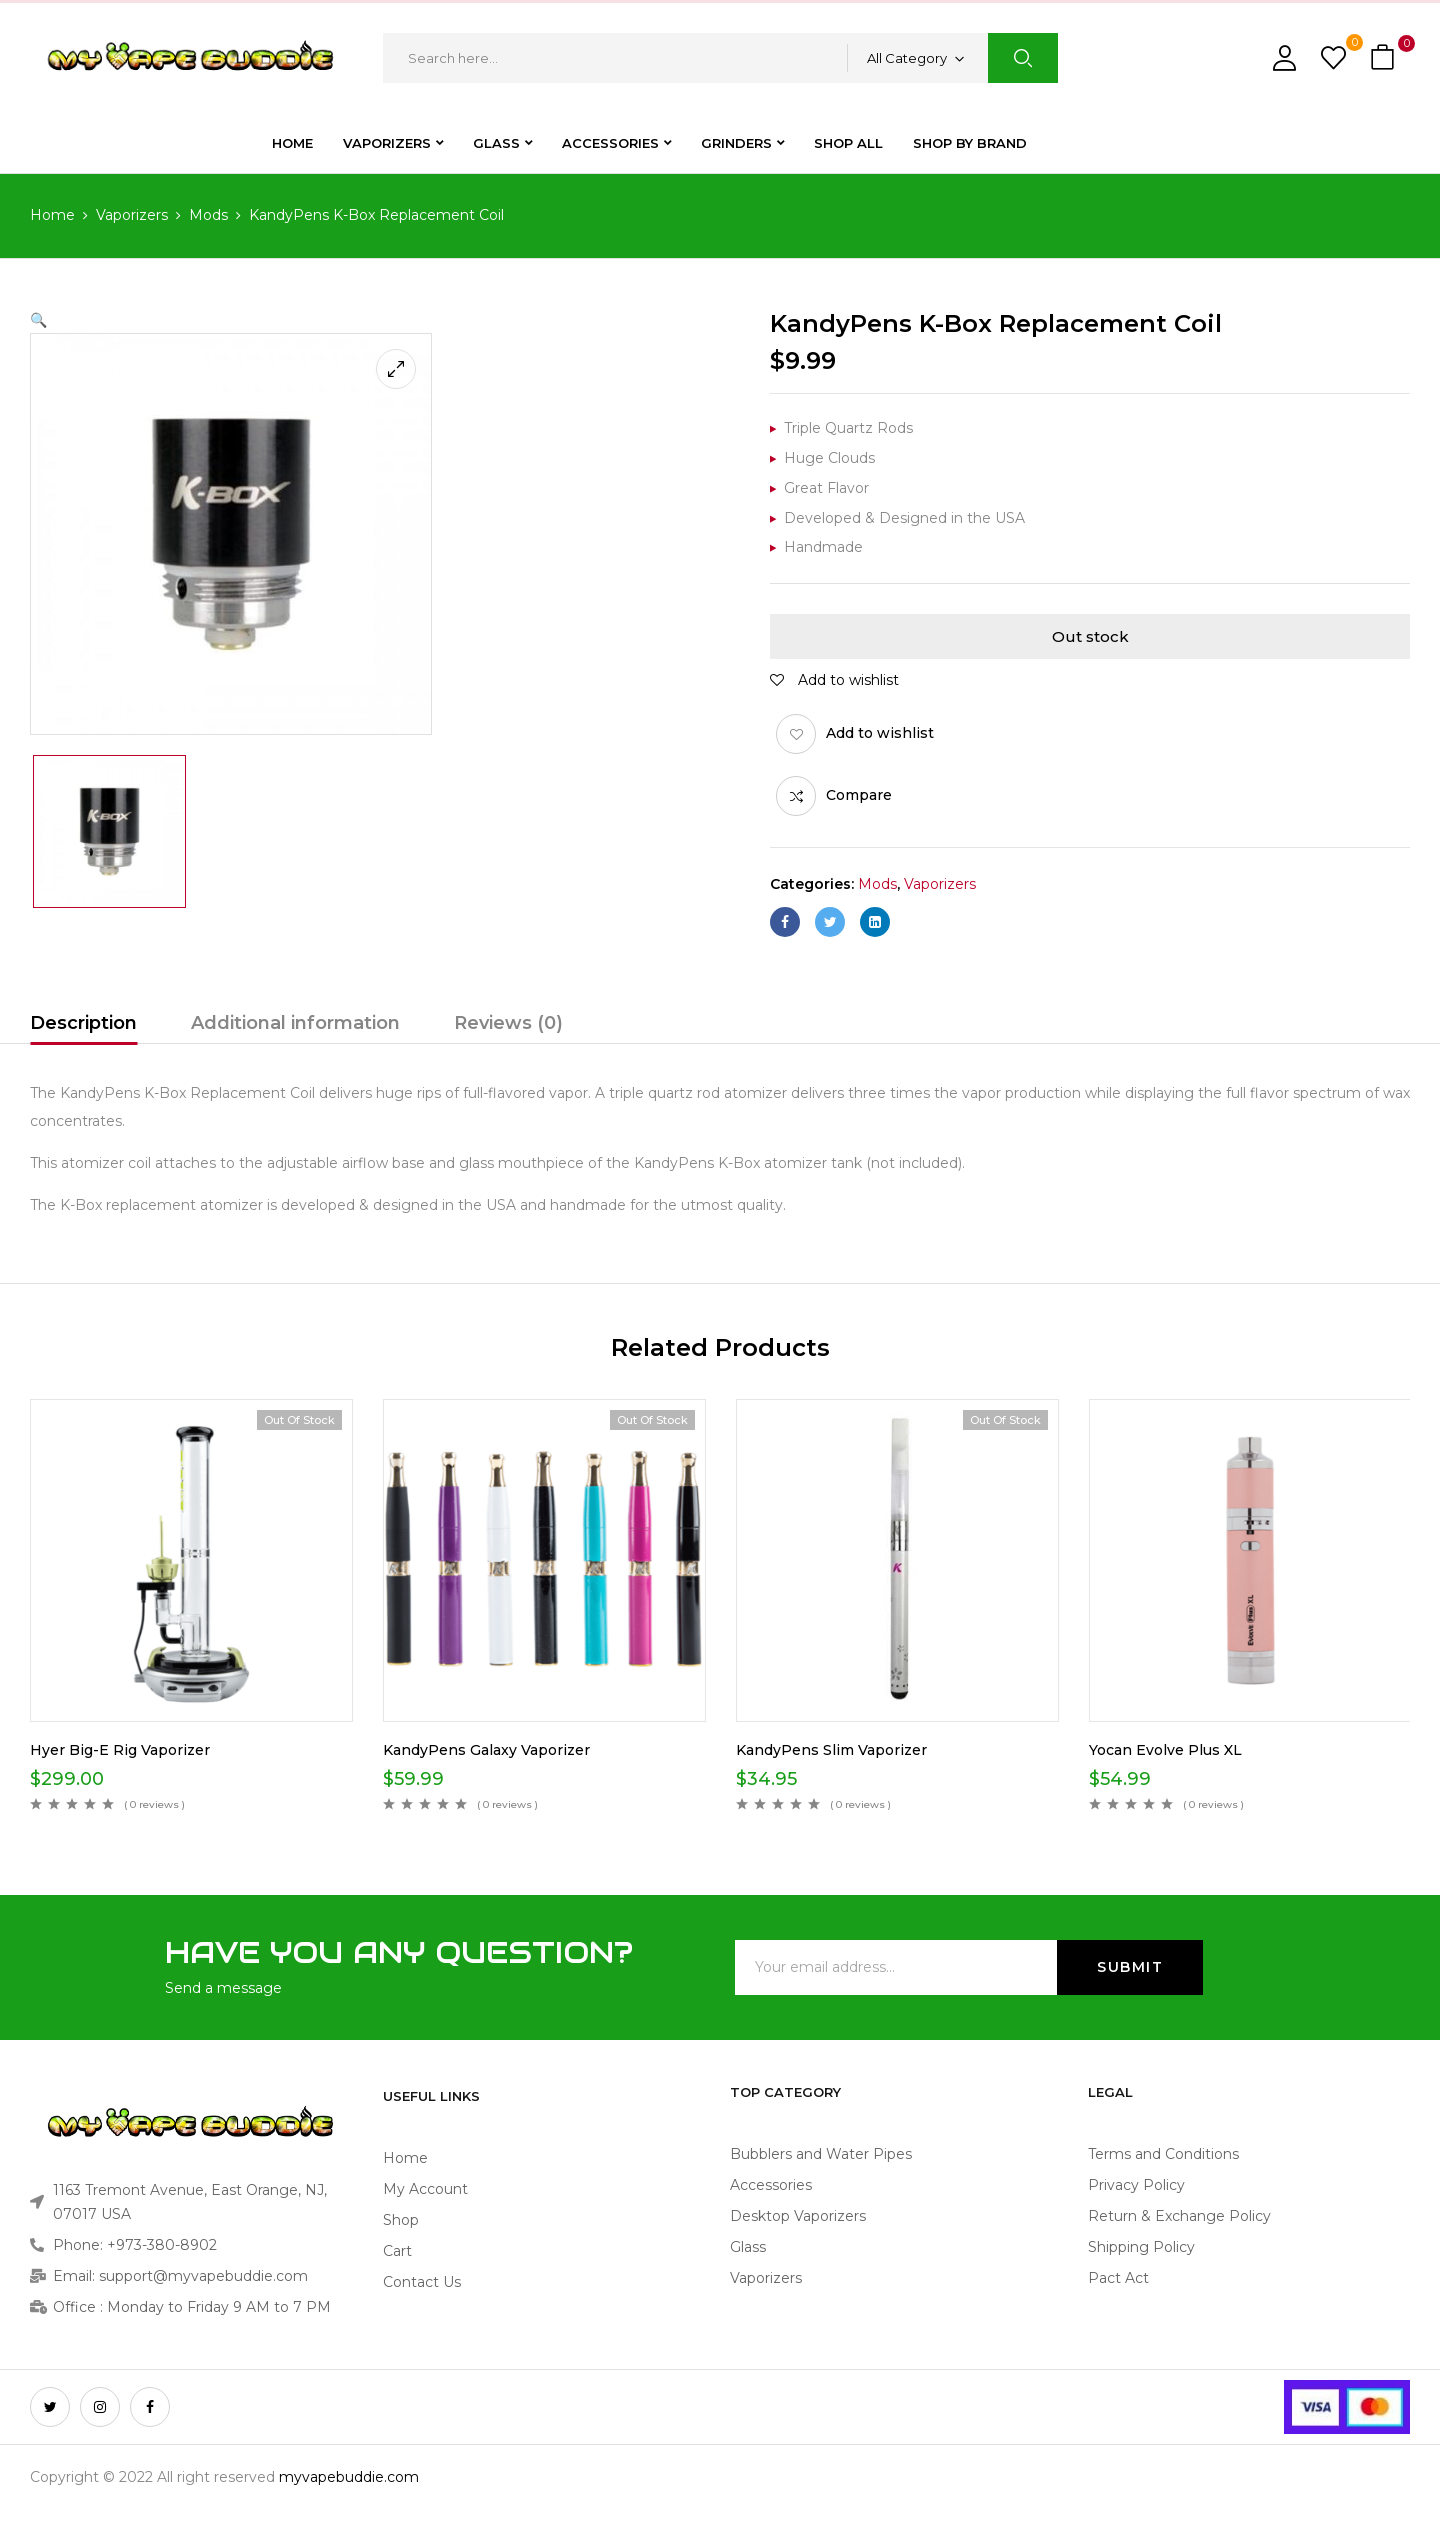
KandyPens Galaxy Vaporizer (486, 1750)
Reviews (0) (508, 1023)
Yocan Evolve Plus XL (1165, 1750)
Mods (208, 215)
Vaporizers (132, 215)
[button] (1385, 58)
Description (83, 1023)
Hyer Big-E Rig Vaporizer (120, 1750)
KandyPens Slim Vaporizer (831, 1750)
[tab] (83, 1026)
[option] (109, 831)
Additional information (295, 1023)
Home (52, 215)
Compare (859, 795)
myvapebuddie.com (349, 2477)
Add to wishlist (880, 733)
